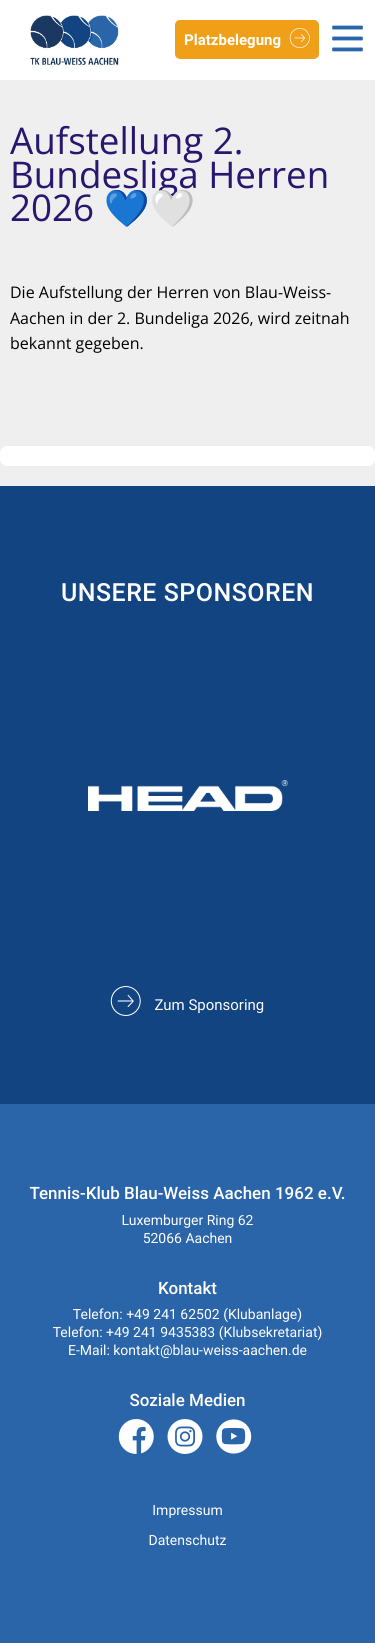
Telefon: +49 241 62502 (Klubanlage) (187, 1315)
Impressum (187, 1511)
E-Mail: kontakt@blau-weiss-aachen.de (187, 1351)
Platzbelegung (247, 41)
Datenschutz (188, 1541)
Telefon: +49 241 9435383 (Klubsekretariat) (188, 1333)
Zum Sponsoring (188, 1005)
